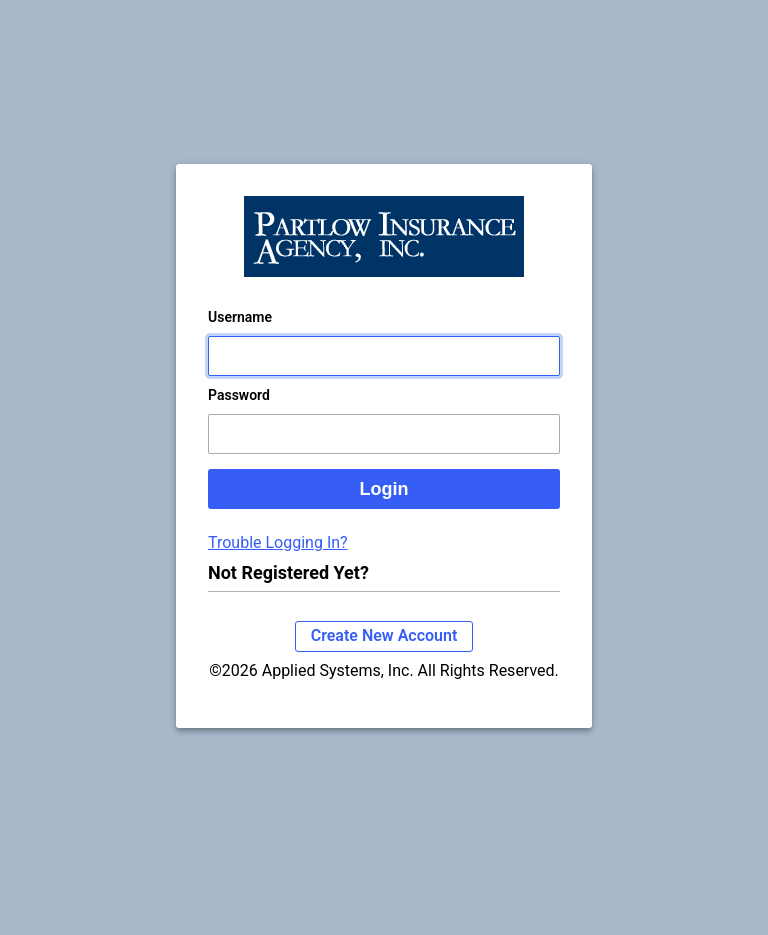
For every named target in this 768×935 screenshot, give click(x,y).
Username (240, 317)
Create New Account (384, 635)
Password (239, 395)
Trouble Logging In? (278, 542)
